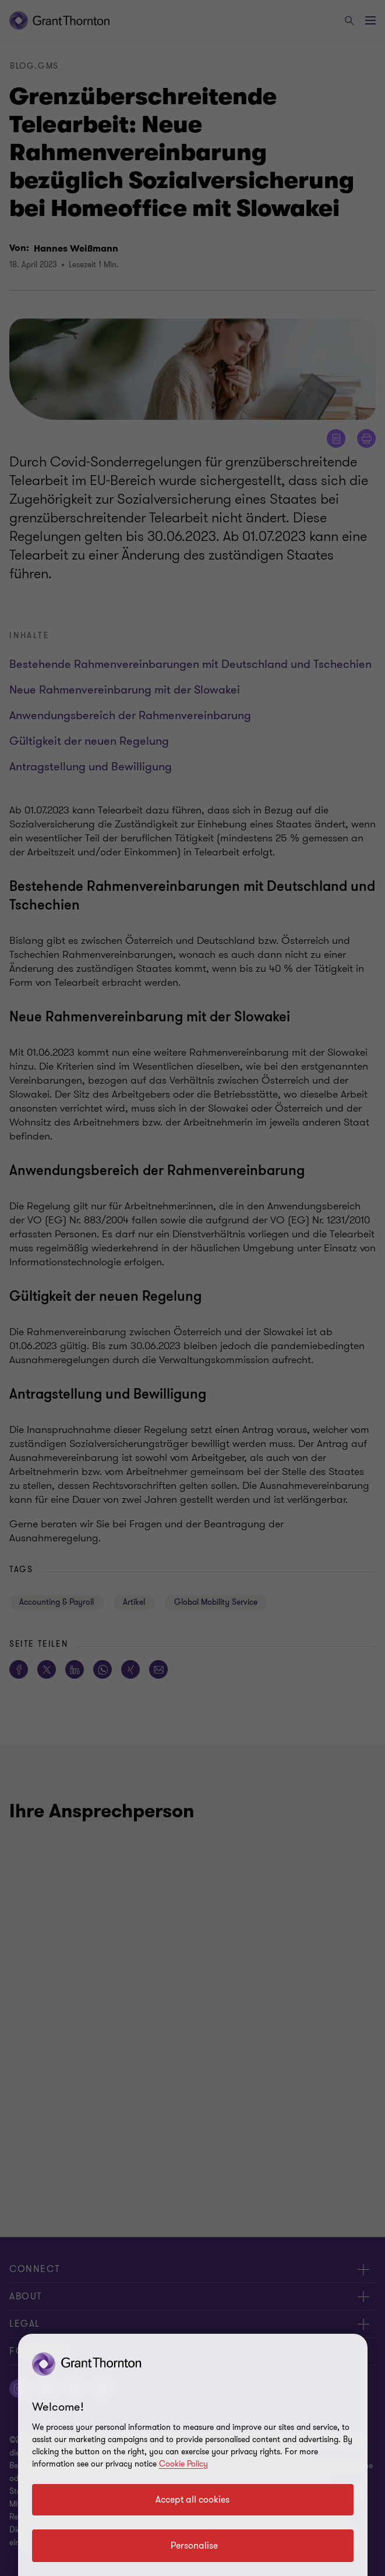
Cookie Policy (183, 2463)
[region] (193, 2455)
